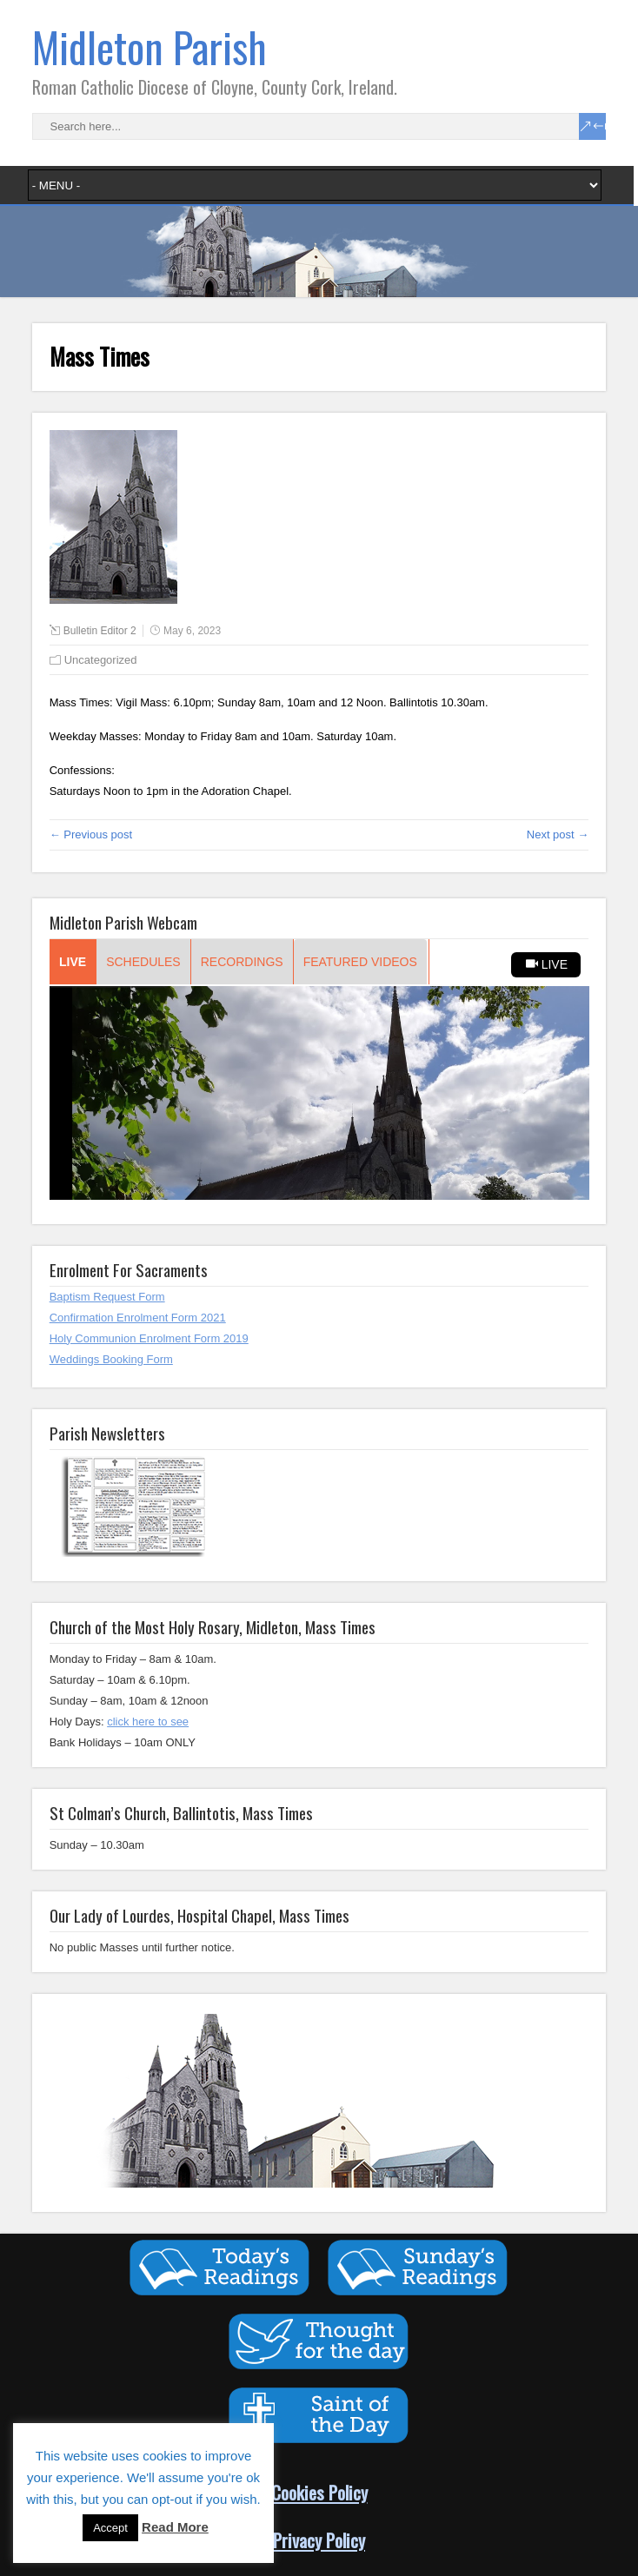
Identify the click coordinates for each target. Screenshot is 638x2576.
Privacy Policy (319, 2539)
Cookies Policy (319, 2492)
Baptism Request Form (107, 1296)
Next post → (558, 834)
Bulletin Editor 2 (99, 631)
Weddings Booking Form (111, 1359)
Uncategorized (100, 659)
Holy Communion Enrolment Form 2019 (149, 1338)
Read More (175, 2527)
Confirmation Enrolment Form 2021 (138, 1317)
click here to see (148, 1721)
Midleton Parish (149, 46)
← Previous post (91, 834)
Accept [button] (110, 2527)
